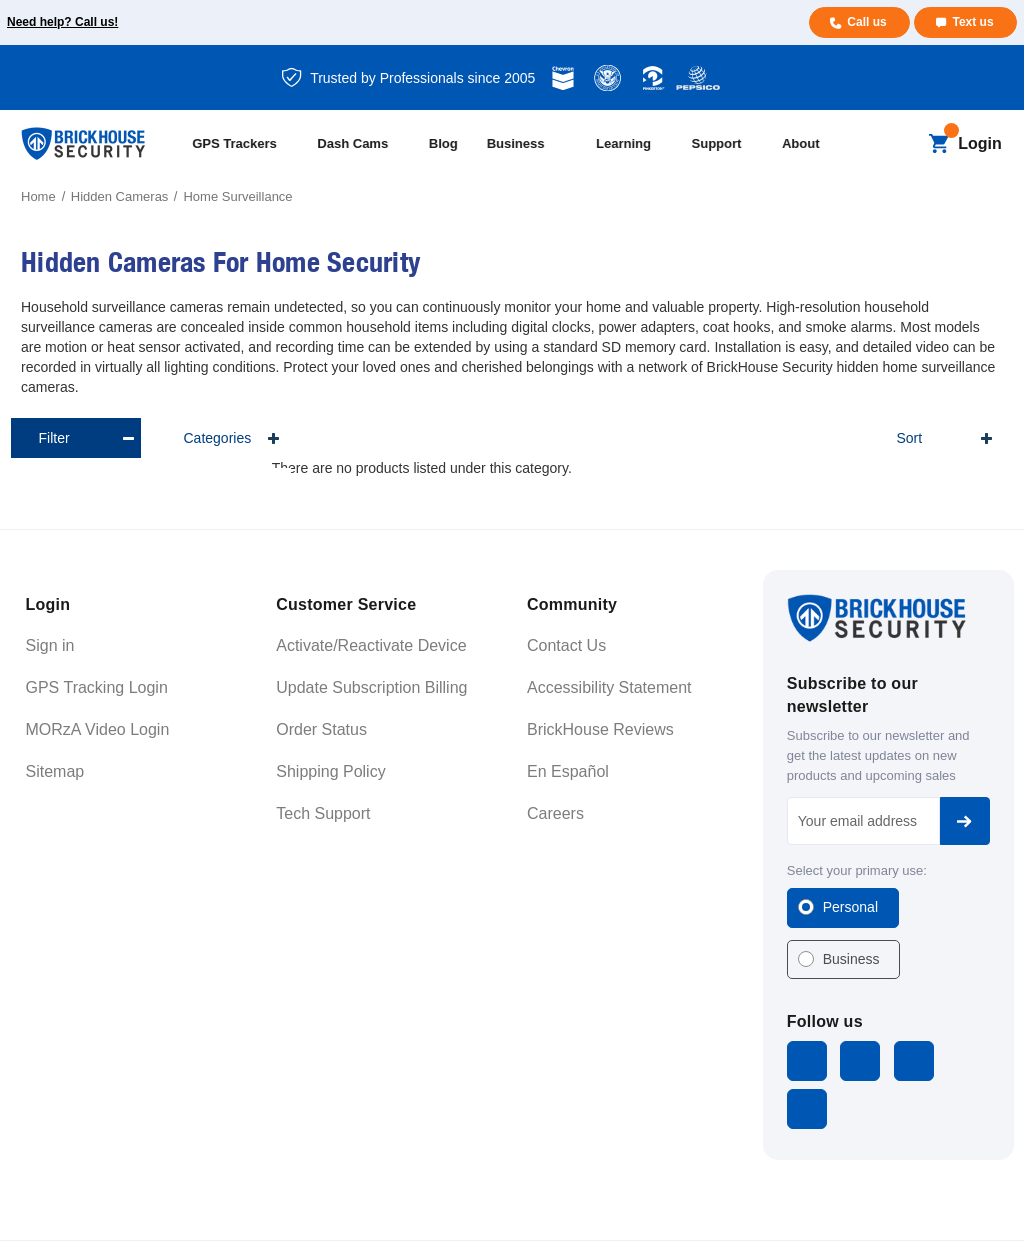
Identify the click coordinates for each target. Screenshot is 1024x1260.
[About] (812, 144)
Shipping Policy (330, 771)
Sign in (50, 645)
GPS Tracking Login (97, 687)
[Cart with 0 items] (938, 144)
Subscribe (965, 821)
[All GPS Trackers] (245, 144)
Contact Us (566, 645)
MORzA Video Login (98, 729)
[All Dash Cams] (363, 144)
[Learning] (635, 144)
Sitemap (55, 771)
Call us (865, 22)
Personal (850, 907)
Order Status (321, 729)
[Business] (532, 144)
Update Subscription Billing (371, 687)
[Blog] (449, 144)
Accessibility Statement (609, 687)
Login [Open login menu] (980, 143)
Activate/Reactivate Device (371, 645)
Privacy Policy (859, 1225)
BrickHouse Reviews (600, 729)
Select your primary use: (857, 870)
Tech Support (323, 813)
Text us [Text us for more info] (972, 22)
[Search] (904, 144)
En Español (568, 771)
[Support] (728, 144)
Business (851, 959)
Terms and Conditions (755, 1225)
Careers (555, 813)
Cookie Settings (955, 1225)
